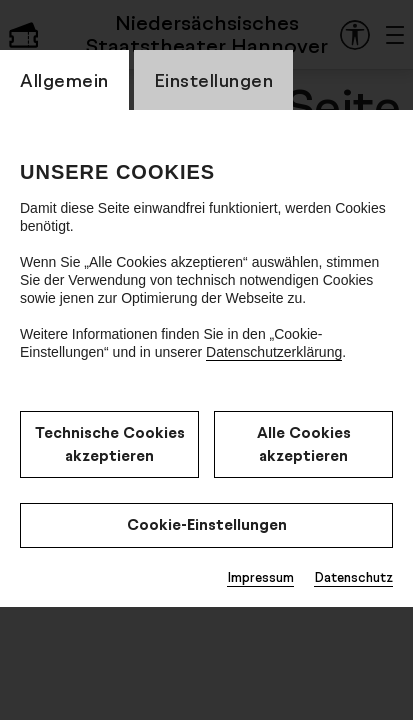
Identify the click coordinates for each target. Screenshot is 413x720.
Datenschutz (353, 577)
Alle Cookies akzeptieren (304, 444)
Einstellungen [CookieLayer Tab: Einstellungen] (214, 80)
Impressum (260, 577)
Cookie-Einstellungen (207, 524)
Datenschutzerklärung (274, 352)
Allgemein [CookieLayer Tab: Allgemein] (64, 80)
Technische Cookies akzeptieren (110, 444)
